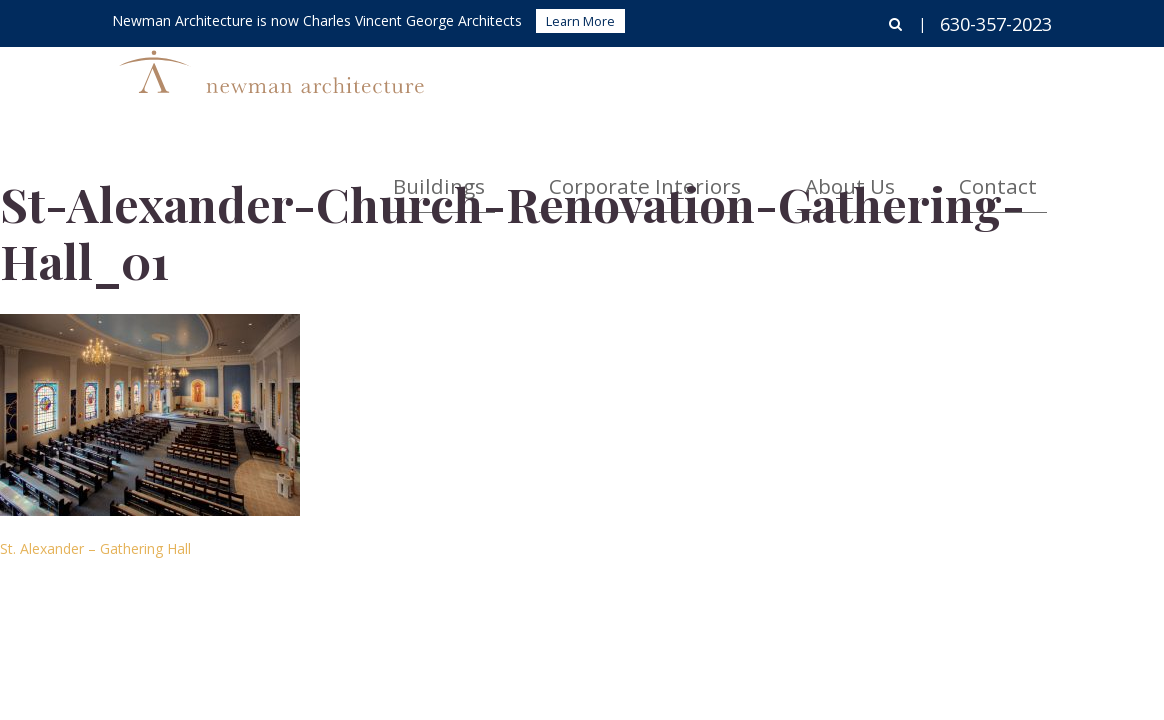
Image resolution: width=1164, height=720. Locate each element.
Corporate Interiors (764, 85)
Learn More (580, 21)
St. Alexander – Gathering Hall (95, 548)
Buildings (614, 85)
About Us (913, 85)
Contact (1019, 85)
